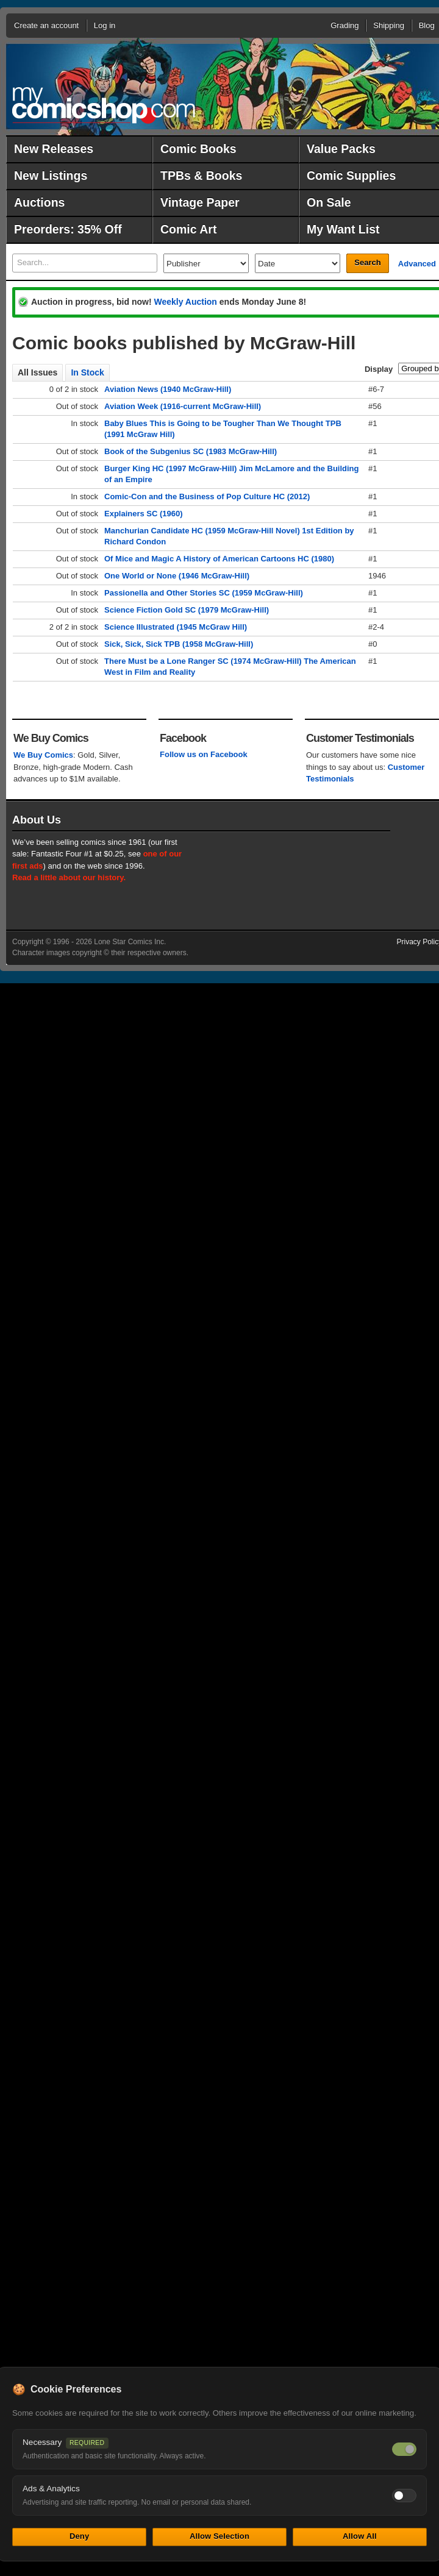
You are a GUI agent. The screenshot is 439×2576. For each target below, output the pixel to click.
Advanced (417, 264)
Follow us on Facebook (204, 754)
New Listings (50, 175)
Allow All (360, 2536)
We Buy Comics (43, 755)
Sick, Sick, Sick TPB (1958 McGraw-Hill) (178, 644)
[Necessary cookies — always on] (404, 2449)
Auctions (39, 202)
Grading (344, 25)
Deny (79, 2536)
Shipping (388, 25)
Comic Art (188, 229)
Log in (104, 25)
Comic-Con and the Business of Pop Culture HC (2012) (207, 496)
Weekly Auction (185, 302)
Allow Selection (219, 2536)
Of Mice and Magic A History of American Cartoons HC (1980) (219, 558)
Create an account (46, 25)
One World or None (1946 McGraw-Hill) (176, 575)
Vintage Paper (200, 202)
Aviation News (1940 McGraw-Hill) (167, 389)
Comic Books (198, 148)
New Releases (53, 148)
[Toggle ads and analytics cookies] (404, 2495)
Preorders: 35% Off (68, 229)
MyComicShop (103, 105)
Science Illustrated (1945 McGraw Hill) (175, 627)
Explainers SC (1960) (143, 513)
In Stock (87, 372)
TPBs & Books (201, 175)
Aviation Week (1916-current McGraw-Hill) (182, 406)
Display (379, 369)
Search (367, 262)
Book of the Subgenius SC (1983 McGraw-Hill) (190, 451)
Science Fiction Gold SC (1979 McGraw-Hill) (186, 609)
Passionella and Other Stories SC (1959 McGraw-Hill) (203, 592)
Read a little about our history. (69, 877)
